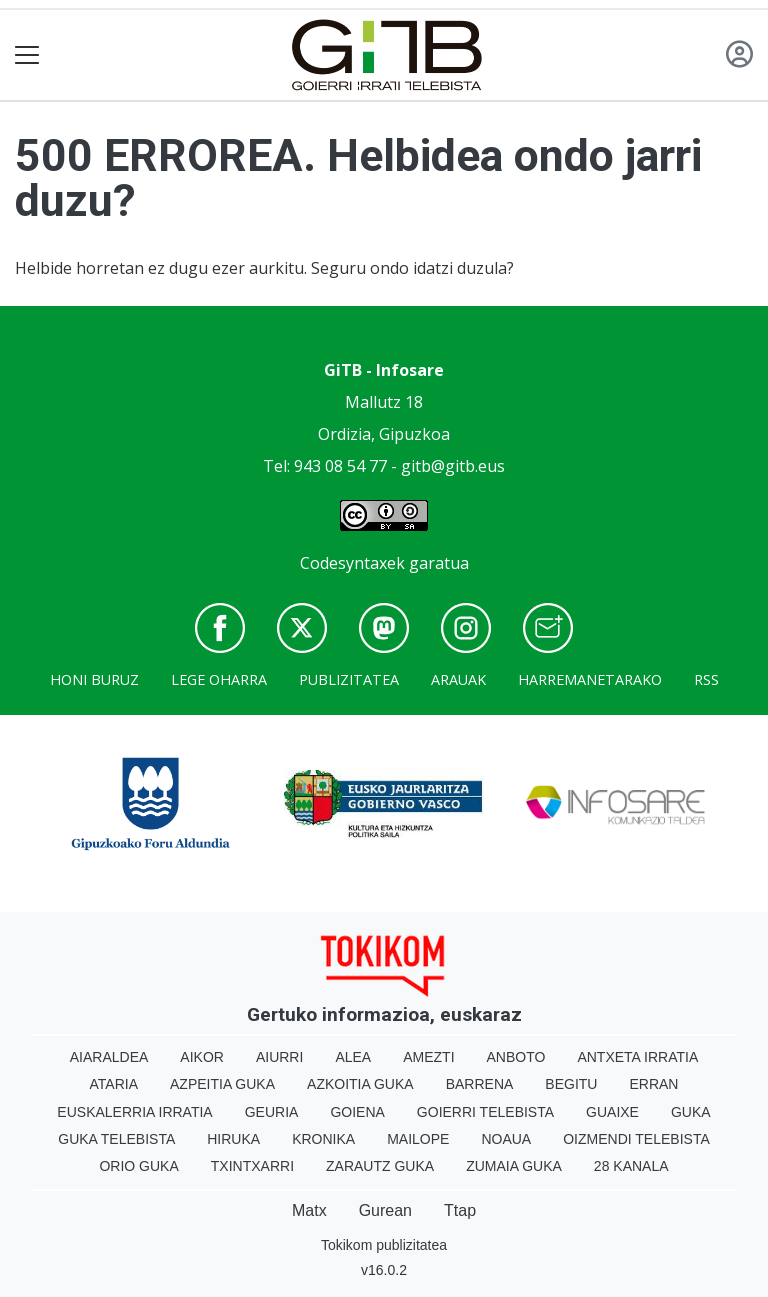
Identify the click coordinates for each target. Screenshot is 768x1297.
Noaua (506, 1139)
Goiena (357, 1112)
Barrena (480, 1084)
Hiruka (233, 1139)
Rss (706, 679)
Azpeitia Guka (222, 1084)
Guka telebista (116, 1139)
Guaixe (612, 1112)
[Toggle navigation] (27, 55)
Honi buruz (94, 679)
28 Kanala (631, 1166)
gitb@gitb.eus (453, 466)
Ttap (460, 1210)
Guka (691, 1112)
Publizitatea (349, 679)
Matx (309, 1210)
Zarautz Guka (380, 1166)
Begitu (571, 1084)
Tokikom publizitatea (384, 1245)
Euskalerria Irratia (134, 1112)
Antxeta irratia (637, 1057)
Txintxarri (252, 1166)
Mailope (418, 1139)
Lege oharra (219, 679)
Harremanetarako (590, 679)
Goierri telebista (485, 1112)
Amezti (428, 1057)
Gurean (385, 1210)
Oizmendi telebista (636, 1139)
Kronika (323, 1139)
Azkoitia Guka (360, 1084)
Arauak (458, 679)
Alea (353, 1057)
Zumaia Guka (514, 1166)
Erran (653, 1084)
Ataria (114, 1084)
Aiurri (279, 1057)
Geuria (272, 1112)
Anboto (516, 1057)
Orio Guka (138, 1166)
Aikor (202, 1057)
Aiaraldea (109, 1057)
